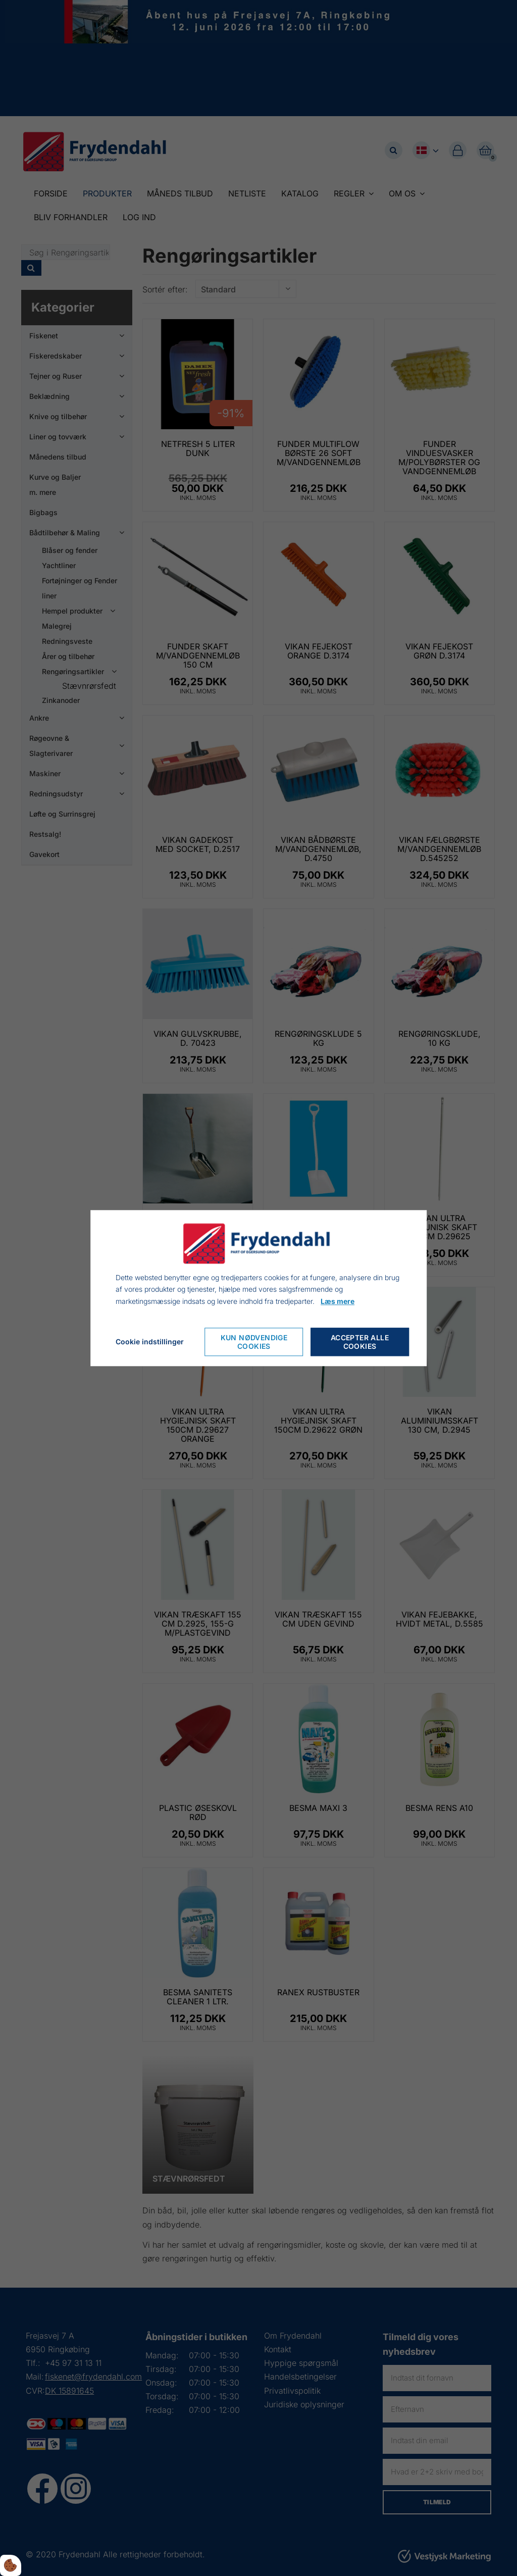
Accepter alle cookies (360, 1341)
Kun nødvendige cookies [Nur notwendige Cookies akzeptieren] (254, 1341)
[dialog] (258, 1288)
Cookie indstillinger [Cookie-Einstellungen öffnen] (150, 1341)
